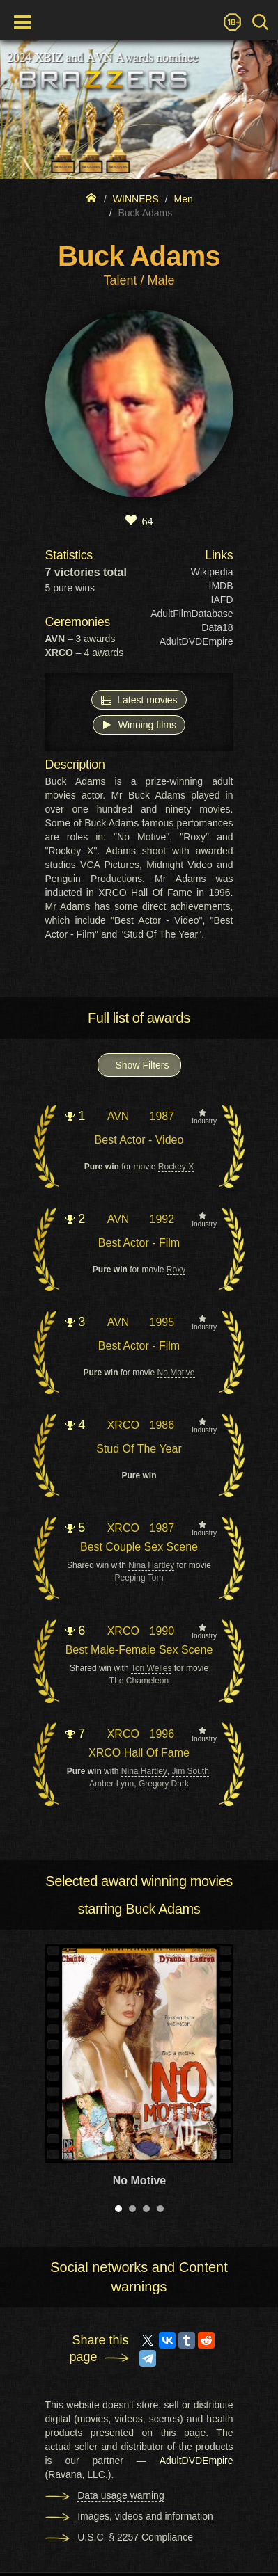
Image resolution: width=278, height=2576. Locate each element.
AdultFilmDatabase (191, 613)
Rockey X (176, 1166)
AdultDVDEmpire (196, 641)
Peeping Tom (139, 1578)
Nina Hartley (151, 1565)
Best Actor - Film (139, 1243)
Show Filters (142, 1065)
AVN (118, 1116)
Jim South (190, 1771)
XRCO (123, 1425)
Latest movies (138, 699)
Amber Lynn (111, 1784)
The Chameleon (139, 1681)
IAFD (222, 599)
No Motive (175, 1372)
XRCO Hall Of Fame (139, 1753)
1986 (161, 1425)
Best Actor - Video (139, 1140)
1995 (161, 1322)
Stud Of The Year (138, 1449)
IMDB (221, 585)
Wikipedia (212, 571)
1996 (161, 1734)
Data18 (217, 627)
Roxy (176, 1269)
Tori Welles (151, 1668)
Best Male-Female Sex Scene (139, 1650)
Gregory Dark (164, 1784)
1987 (161, 1116)
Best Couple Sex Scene (139, 1547)
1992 (161, 1219)
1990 (161, 1631)
